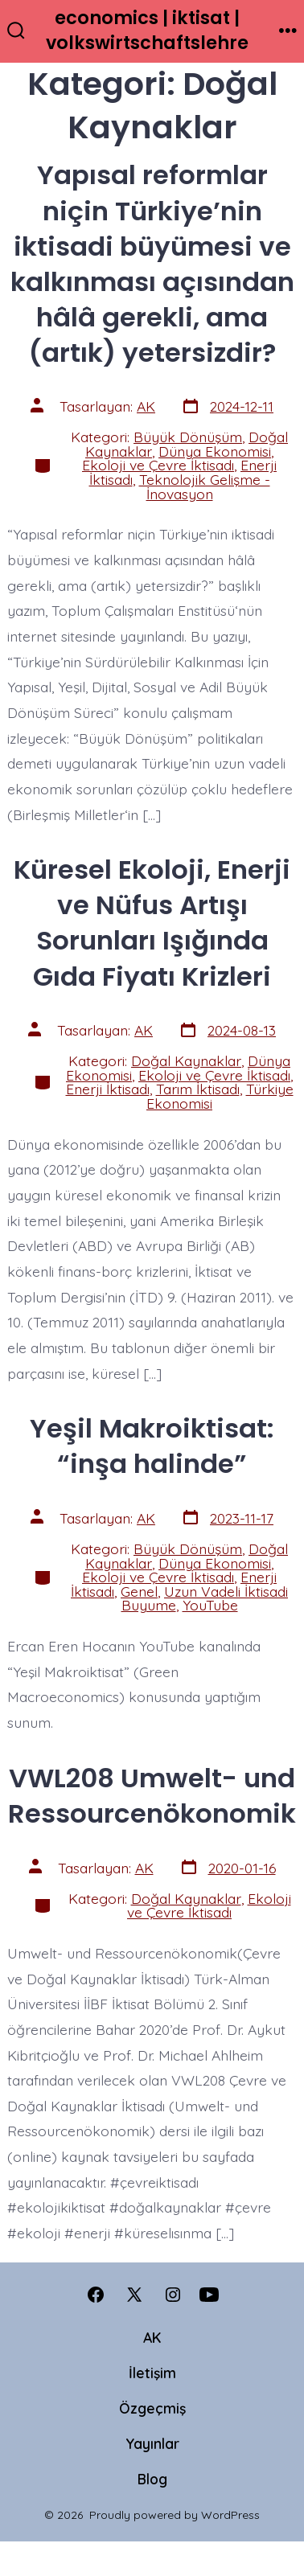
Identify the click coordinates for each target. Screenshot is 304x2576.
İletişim (152, 2372)
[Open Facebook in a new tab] (96, 2295)
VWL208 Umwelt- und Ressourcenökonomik (152, 1796)
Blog (152, 2479)
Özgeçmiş (152, 2408)
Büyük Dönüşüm (188, 436)
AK (146, 406)
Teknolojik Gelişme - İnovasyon (204, 486)
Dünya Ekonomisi (214, 451)
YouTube (210, 1605)
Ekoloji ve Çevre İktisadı (158, 465)
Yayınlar (152, 2443)
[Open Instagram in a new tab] (173, 2295)
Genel (139, 1591)
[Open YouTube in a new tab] (209, 2295)
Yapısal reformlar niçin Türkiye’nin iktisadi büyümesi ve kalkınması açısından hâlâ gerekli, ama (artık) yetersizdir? (152, 263)
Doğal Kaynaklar (186, 1060)
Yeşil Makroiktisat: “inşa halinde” (152, 1446)
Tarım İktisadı (198, 1088)
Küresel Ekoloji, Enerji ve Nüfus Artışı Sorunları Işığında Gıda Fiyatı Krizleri (152, 922)
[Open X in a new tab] (134, 2295)
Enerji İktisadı (108, 1088)
